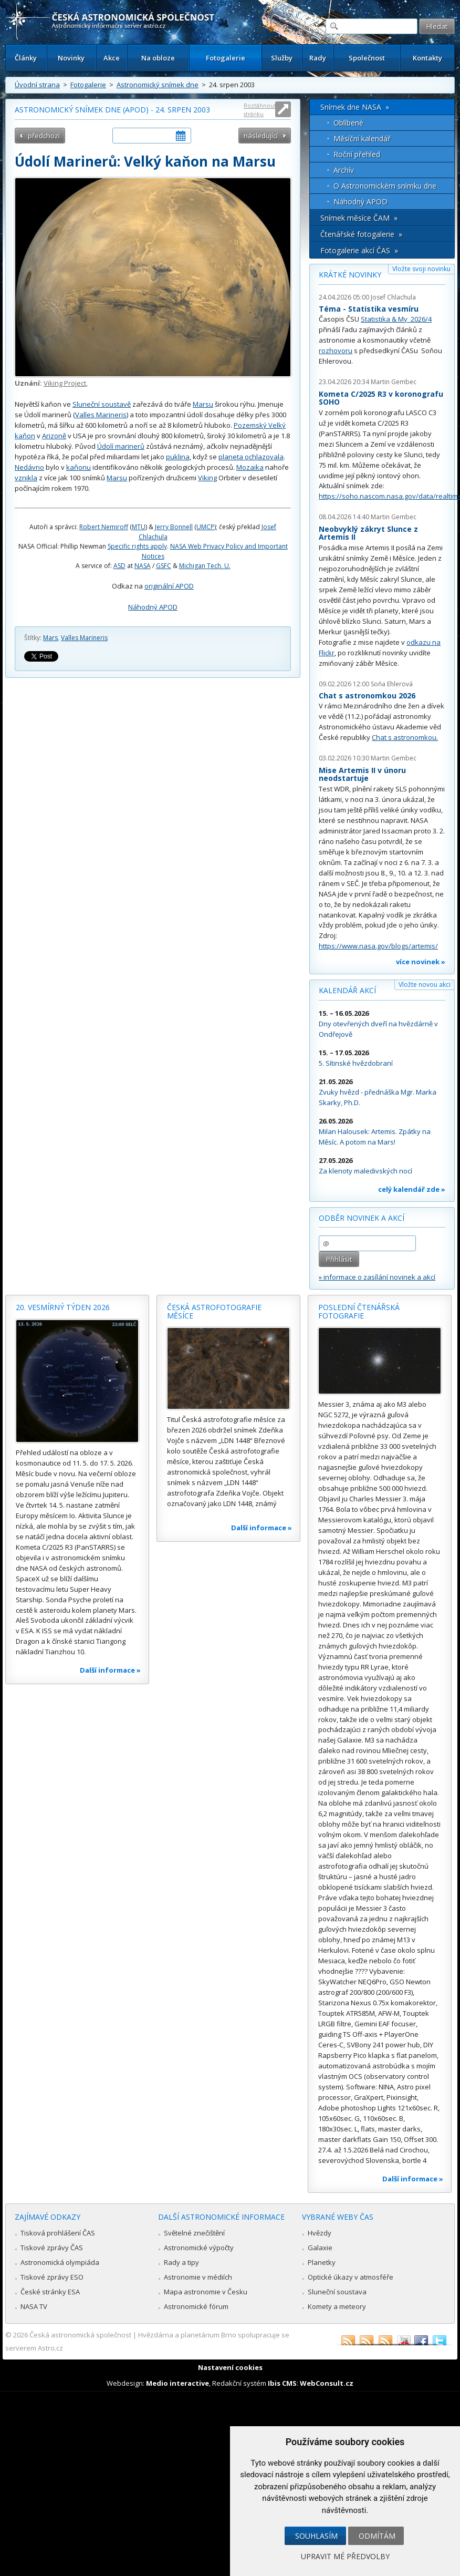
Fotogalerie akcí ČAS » (359, 250)
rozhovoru (335, 350)
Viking (207, 477)
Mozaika (250, 467)
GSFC (163, 565)
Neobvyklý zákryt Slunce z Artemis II (368, 533)
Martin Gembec (393, 381)
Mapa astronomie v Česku (205, 2291)
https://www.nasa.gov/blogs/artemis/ (378, 946)
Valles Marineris (101, 414)
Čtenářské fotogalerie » (361, 234)
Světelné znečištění (194, 2233)
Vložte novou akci (425, 984)
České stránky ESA (50, 2291)
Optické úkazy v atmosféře (350, 2277)
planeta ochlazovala (251, 456)
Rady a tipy (181, 2262)
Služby (281, 58)
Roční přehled (356, 154)
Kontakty (427, 58)
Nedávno (29, 467)
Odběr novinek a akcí (361, 1218)
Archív (343, 170)
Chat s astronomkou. (405, 737)
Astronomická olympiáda (59, 2262)
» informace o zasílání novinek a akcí (377, 1277)
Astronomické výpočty (199, 2247)
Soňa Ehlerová (392, 683)
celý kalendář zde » (411, 1189)
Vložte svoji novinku (421, 268)
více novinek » (420, 961)
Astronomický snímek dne (157, 84)
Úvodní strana (37, 84)
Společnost (367, 58)
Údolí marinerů (120, 446)
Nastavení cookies (230, 2367)
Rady (317, 58)
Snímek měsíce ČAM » (359, 218)
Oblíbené (348, 123)
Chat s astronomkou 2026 (367, 695)
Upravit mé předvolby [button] (345, 2556)
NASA (142, 565)
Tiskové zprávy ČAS (51, 2247)
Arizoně (54, 435)
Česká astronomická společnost (80, 2335)
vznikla (26, 477)
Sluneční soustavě (101, 404)
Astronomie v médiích (198, 2277)
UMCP (205, 526)
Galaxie (320, 2247)
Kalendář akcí (347, 990)
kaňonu (78, 467)
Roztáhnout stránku (260, 109)
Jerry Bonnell (174, 526)
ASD (119, 565)
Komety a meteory (337, 2306)
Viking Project (65, 383)
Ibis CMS (282, 2383)
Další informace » (110, 1670)
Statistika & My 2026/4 (396, 319)
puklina (178, 456)
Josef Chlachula (393, 297)
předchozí (44, 135)
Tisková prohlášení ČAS (57, 2233)
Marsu (203, 404)
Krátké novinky (350, 275)
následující (261, 135)
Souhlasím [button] (316, 2536)
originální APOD (169, 586)
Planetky (322, 2262)
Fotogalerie (225, 58)
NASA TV (33, 2306)
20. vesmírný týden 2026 (63, 1307)
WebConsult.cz (326, 2383)
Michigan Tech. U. (205, 565)
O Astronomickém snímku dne (384, 186)
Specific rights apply (137, 546)
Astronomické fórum (196, 2306)
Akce (111, 58)
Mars (50, 637)
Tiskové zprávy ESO (51, 2277)
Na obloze (158, 58)
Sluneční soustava (337, 2291)
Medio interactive (177, 2383)
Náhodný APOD (152, 607)
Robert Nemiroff (103, 526)
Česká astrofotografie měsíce (214, 1311)
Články (26, 58)
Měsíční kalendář (362, 138)
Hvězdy (319, 2233)
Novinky (71, 58)
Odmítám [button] (377, 2536)
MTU (138, 526)
